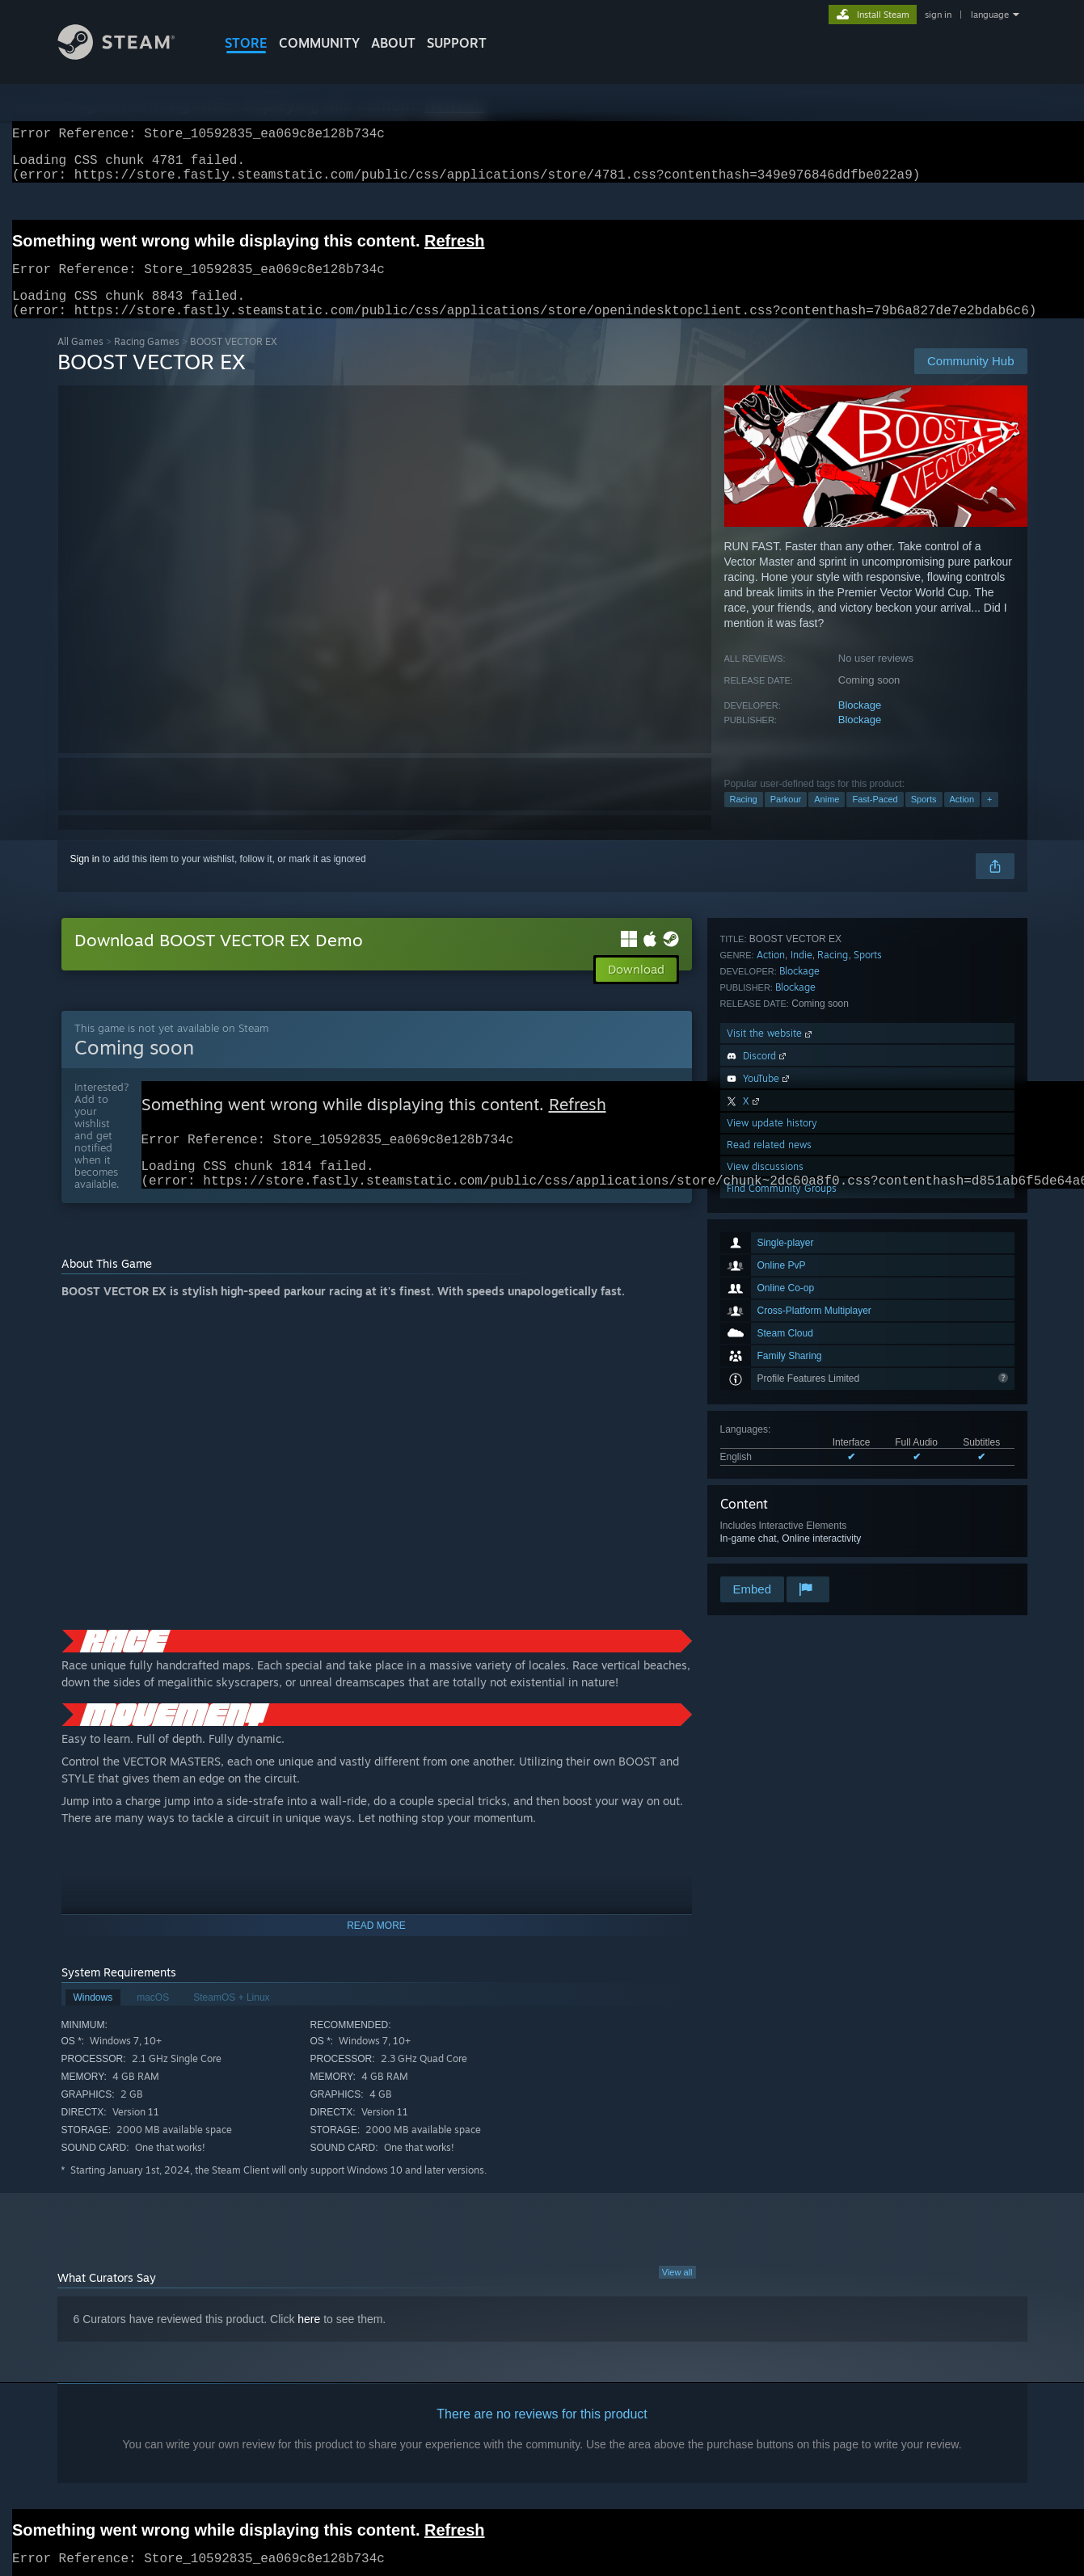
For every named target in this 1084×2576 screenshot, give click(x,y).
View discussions (765, 1530)
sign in (938, 14)
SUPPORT (457, 43)
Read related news (769, 1508)
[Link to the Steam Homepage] (128, 55)
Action (962, 818)
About (393, 43)
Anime (826, 818)
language (990, 14)
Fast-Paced (874, 818)
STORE (246, 43)
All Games (80, 361)
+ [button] (989, 818)
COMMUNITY (319, 43)
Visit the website (771, 1397)
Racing (743, 818)
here (308, 2346)
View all (677, 2300)
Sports (924, 818)
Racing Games (146, 361)
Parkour (786, 818)
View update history (772, 1486)
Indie (801, 1318)
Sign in (85, 878)
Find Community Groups (782, 1552)
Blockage (859, 724)
